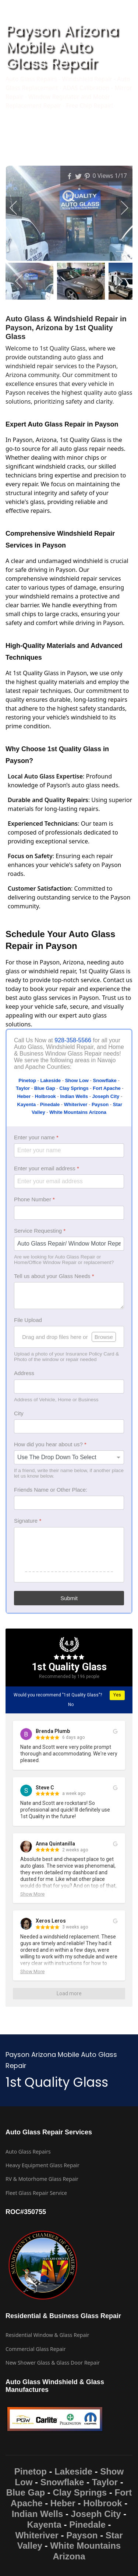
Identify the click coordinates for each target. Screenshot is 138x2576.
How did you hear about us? (50, 1444)
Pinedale (87, 2525)
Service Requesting (40, 1230)
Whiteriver (36, 2535)
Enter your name (36, 1137)
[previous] (18, 207)
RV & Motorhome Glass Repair (42, 2178)
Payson (82, 2535)
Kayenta (44, 2525)
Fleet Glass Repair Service (36, 2192)
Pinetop (30, 2471)
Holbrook (102, 2503)
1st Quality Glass (69, 1667)
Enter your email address (46, 1168)
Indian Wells (37, 2514)
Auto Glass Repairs (28, 2151)
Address (24, 1373)
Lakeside (73, 2471)
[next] (119, 207)
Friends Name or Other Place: (50, 1489)
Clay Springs (80, 2492)
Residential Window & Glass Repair (47, 2334)
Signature (27, 1520)
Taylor (105, 2482)
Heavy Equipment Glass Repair (42, 2165)
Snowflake (62, 2482)
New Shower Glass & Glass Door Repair (53, 2362)
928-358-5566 (72, 1040)
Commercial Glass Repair (36, 2348)
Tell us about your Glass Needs (54, 1276)
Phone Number (34, 1199)
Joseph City (96, 2514)
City (19, 1413)
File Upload (28, 1320)
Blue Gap (25, 2492)
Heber (62, 2503)
